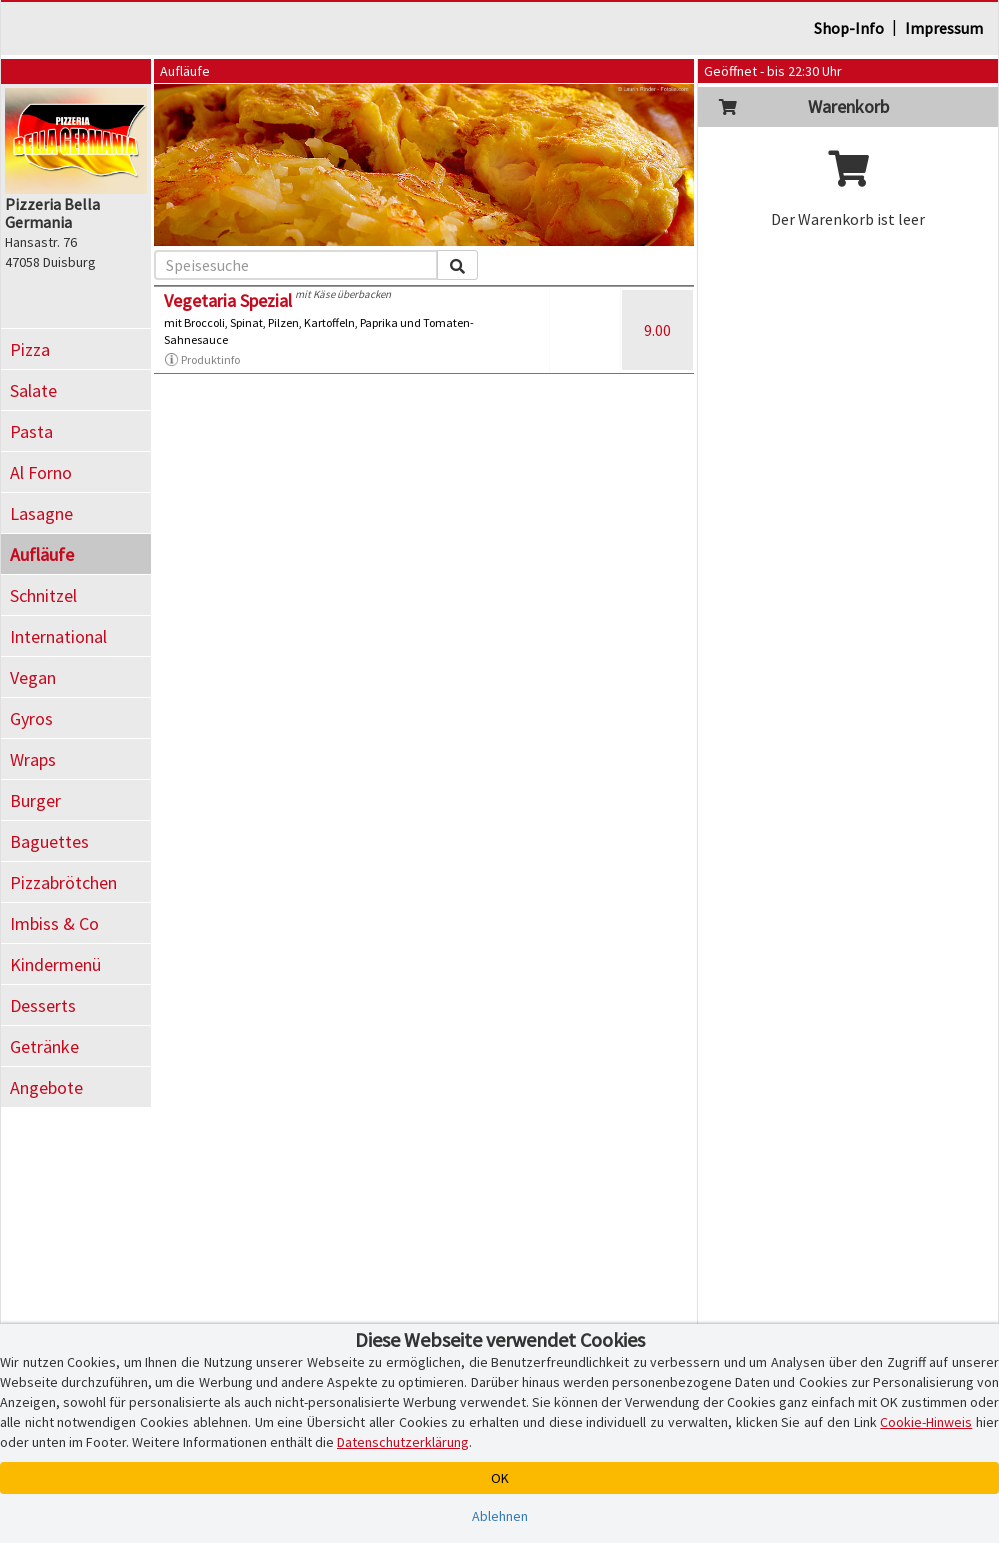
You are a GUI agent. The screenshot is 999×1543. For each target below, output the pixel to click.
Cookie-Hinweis (926, 1422)
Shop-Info (849, 28)
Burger (35, 800)
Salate (33, 390)
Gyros (31, 718)
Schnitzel (43, 595)
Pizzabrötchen (63, 882)
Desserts (43, 1005)
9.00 (657, 330)
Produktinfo (202, 360)
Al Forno (41, 472)
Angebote (46, 1087)
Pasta (31, 431)
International (58, 636)
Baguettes (49, 841)
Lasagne (41, 513)
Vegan (33, 677)
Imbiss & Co (54, 923)
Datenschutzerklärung (403, 1442)
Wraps (33, 759)
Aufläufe (42, 554)
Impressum (944, 28)
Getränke (44, 1046)
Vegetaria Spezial (228, 300)
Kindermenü (55, 964)
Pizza (30, 349)
